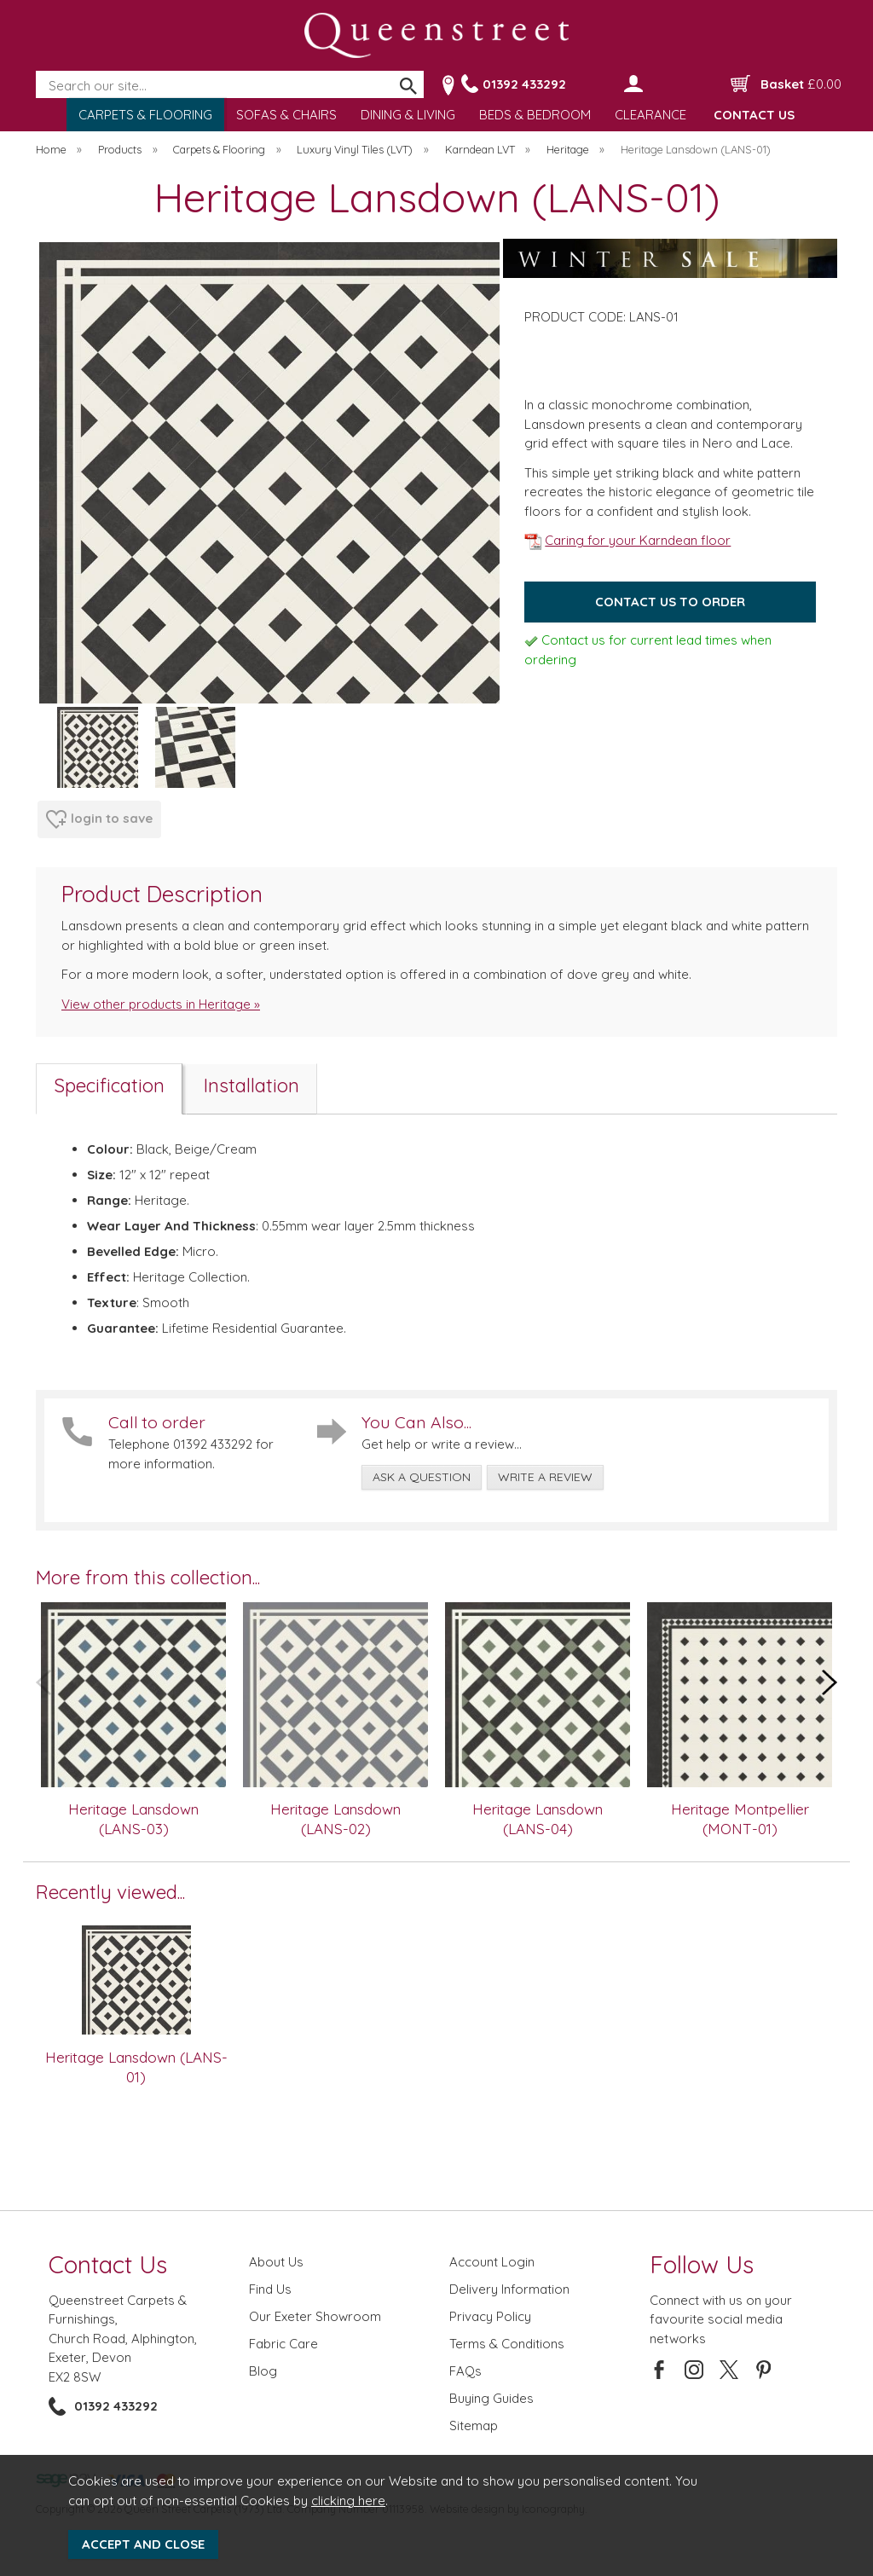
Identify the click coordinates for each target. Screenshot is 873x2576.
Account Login (492, 2262)
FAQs (465, 2371)
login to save (99, 819)
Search (37, 71)
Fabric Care (283, 2344)
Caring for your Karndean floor (627, 540)
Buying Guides (491, 2398)
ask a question (422, 1477)
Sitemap (473, 2425)
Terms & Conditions (506, 2344)
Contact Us (108, 2264)
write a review (545, 1477)
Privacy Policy (490, 2316)
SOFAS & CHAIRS (286, 115)
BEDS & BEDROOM (535, 115)
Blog (263, 2371)
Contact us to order (670, 601)
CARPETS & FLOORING (145, 115)
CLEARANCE (650, 115)
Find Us (270, 2289)
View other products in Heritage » (160, 1004)
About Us (276, 2262)
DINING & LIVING (408, 115)
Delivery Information (509, 2289)
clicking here (348, 2500)
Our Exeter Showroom (315, 2316)
